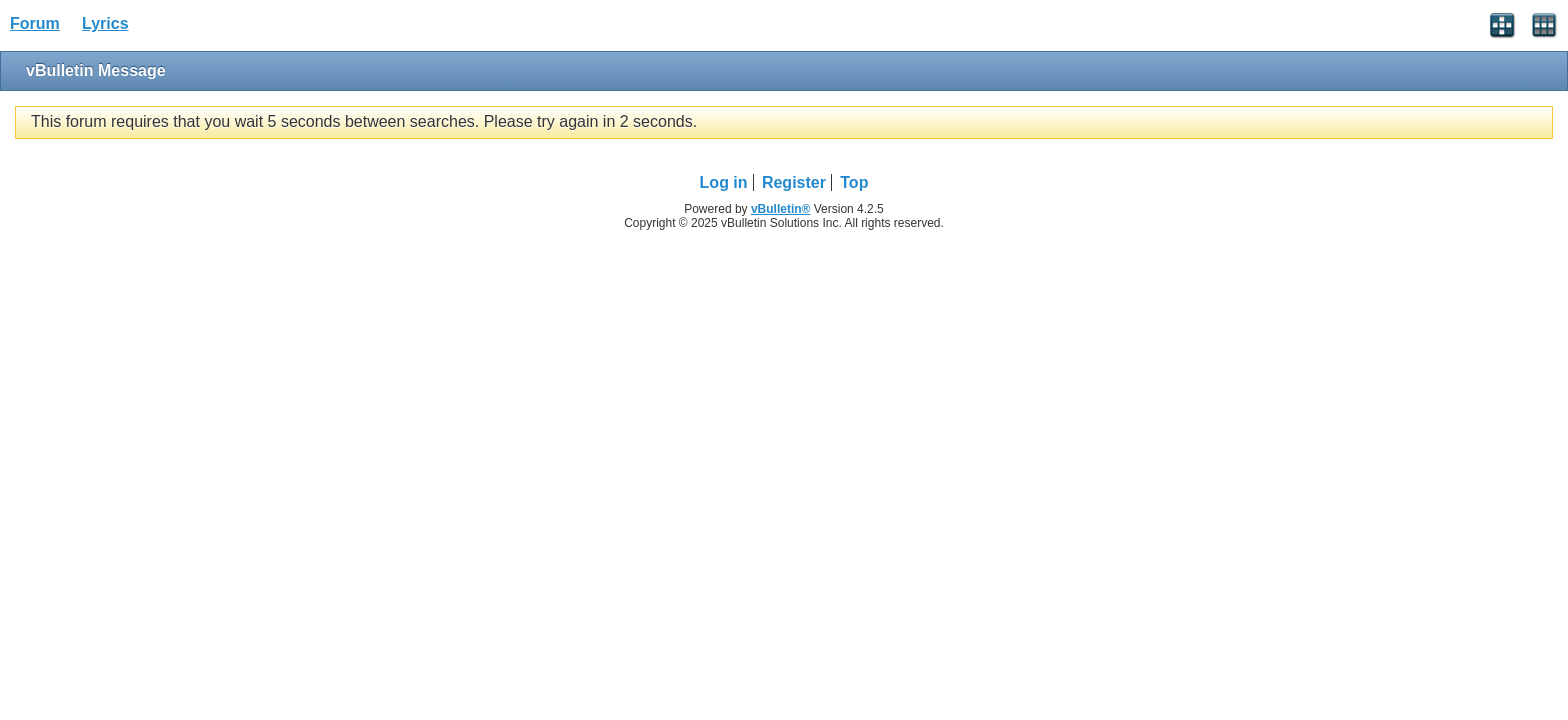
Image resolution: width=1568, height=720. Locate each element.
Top (854, 182)
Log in (724, 182)
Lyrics (105, 23)
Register (794, 182)
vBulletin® (781, 209)
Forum (35, 23)
